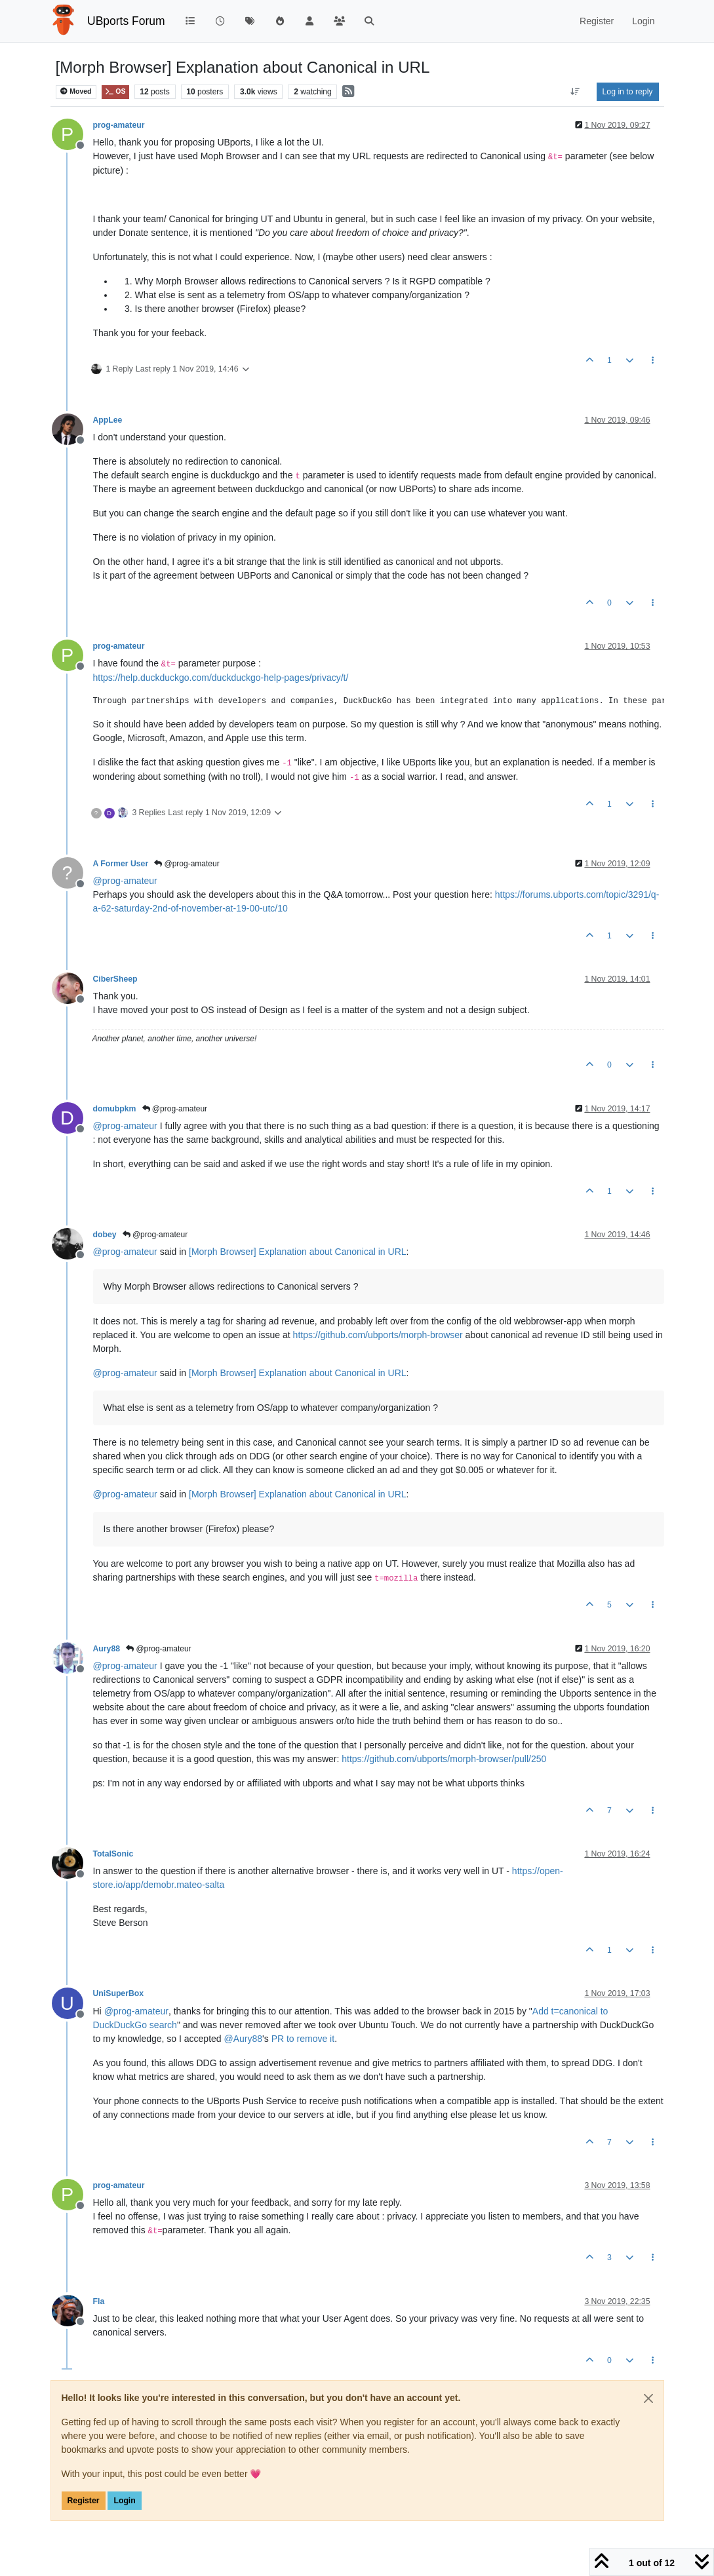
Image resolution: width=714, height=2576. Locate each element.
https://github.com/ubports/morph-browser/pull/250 (444, 1759)
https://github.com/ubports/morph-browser (378, 1335)
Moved (75, 91)
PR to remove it (302, 2038)
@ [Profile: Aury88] (243, 2038)
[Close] (648, 2398)
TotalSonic (113, 1853)
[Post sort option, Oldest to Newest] (574, 92)
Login (124, 2500)
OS (115, 91)
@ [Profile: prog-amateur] (125, 880)
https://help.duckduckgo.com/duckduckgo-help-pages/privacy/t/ (221, 677)
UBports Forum (126, 21)
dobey (105, 1234)
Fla (99, 2301)
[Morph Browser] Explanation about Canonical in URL (298, 1251)
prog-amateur (119, 125)
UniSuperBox (118, 1993)
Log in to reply (628, 91)
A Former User (121, 863)
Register (84, 2500)
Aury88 (107, 1648)
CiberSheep (115, 979)
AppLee (108, 420)
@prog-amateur (187, 863)
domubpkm (114, 1108)
